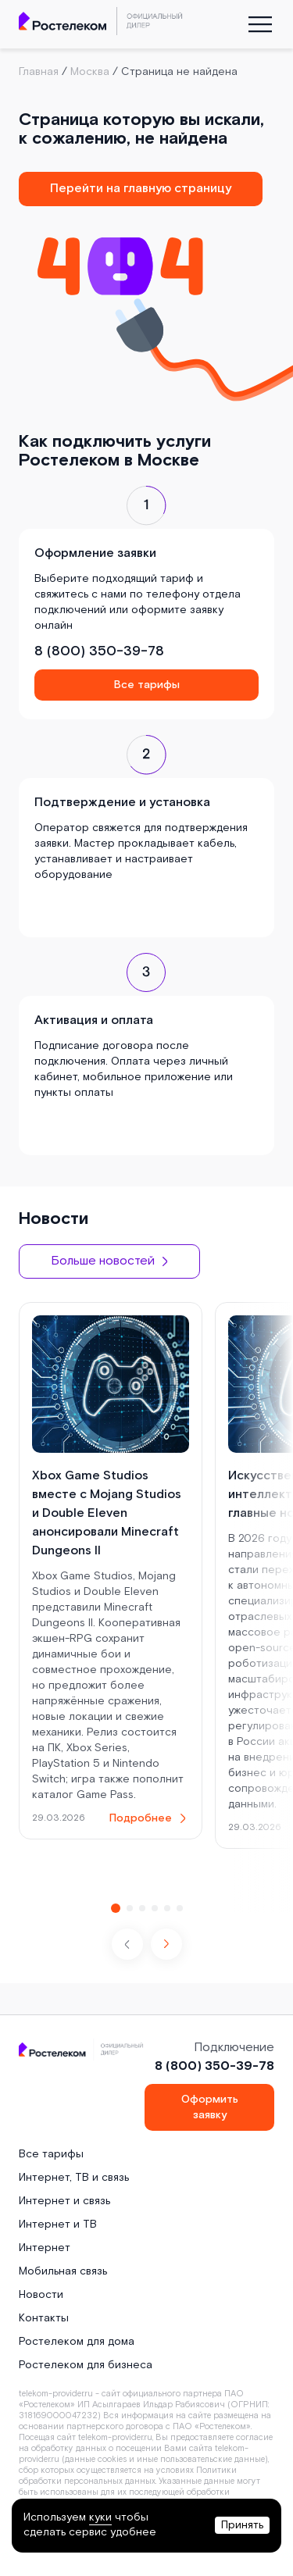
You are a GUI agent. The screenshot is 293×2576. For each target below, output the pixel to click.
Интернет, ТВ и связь (74, 2178)
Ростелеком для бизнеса (85, 2365)
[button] (166, 1944)
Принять (242, 2525)
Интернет (44, 2248)
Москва (89, 72)
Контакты (44, 2318)
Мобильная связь (63, 2271)
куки (100, 2517)
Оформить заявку (209, 2107)
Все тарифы (147, 685)
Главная (39, 72)
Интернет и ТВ (58, 2224)
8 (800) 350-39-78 (99, 651)
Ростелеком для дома (76, 2342)
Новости (41, 2295)
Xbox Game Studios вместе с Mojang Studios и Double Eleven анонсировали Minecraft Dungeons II (106, 1513)
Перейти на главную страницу (140, 188)
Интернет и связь (64, 2201)
